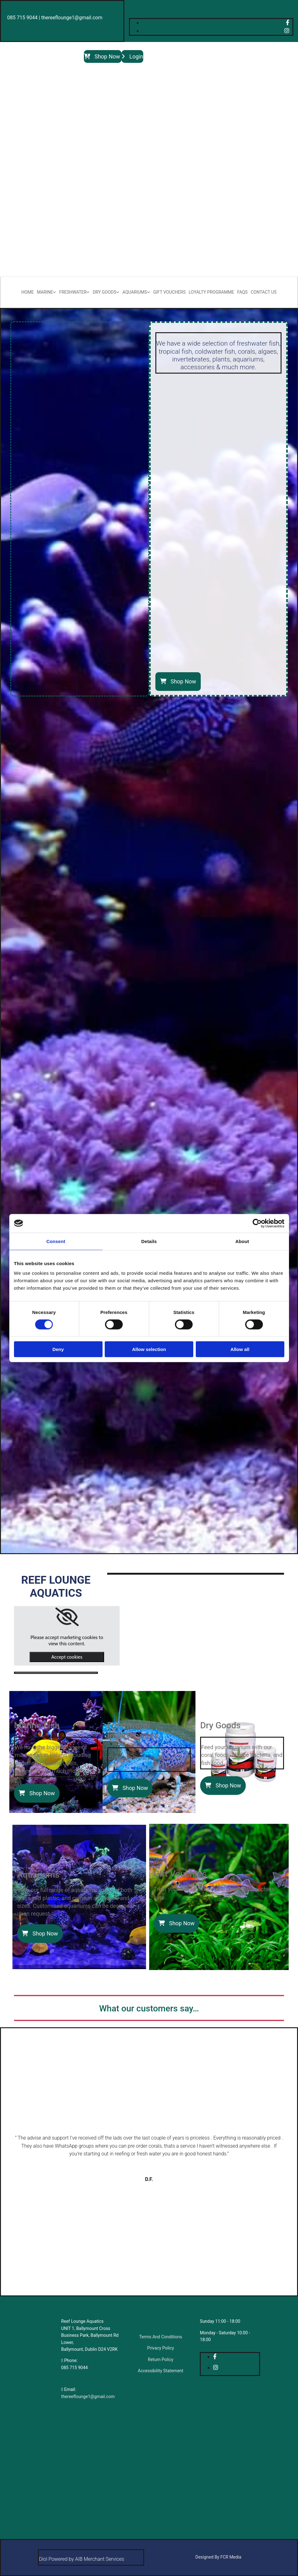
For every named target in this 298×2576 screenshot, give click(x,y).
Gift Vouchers (169, 292)
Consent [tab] (55, 1241)
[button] (102, 56)
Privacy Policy (160, 2347)
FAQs (242, 292)
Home (27, 292)
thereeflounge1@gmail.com (88, 2396)
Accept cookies (66, 1657)
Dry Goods (104, 292)
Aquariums (134, 292)
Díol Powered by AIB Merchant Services (81, 2559)
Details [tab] (149, 1241)
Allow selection (149, 1349)
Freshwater (72, 292)
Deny (58, 1349)
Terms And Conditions (160, 2336)
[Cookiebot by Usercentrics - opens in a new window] (257, 1223)
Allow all (240, 1349)
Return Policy (160, 2359)
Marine (45, 292)
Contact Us (264, 292)
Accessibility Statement (160, 2370)
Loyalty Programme (211, 292)
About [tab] (242, 1241)
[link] (67, 1617)
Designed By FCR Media (218, 2557)
